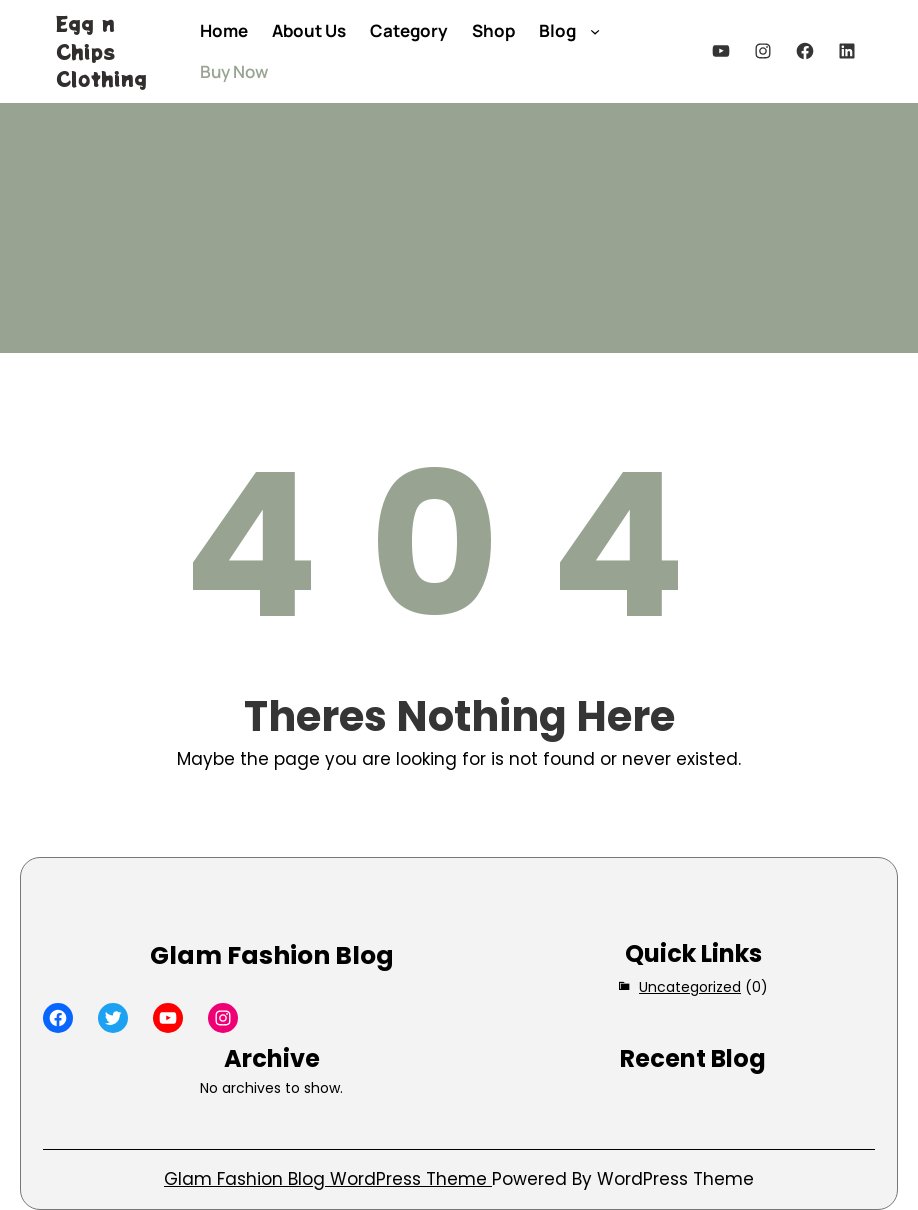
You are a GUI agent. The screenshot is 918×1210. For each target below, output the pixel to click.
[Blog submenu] (595, 30)
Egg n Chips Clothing (101, 51)
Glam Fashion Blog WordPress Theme (328, 1179)
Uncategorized (690, 987)
